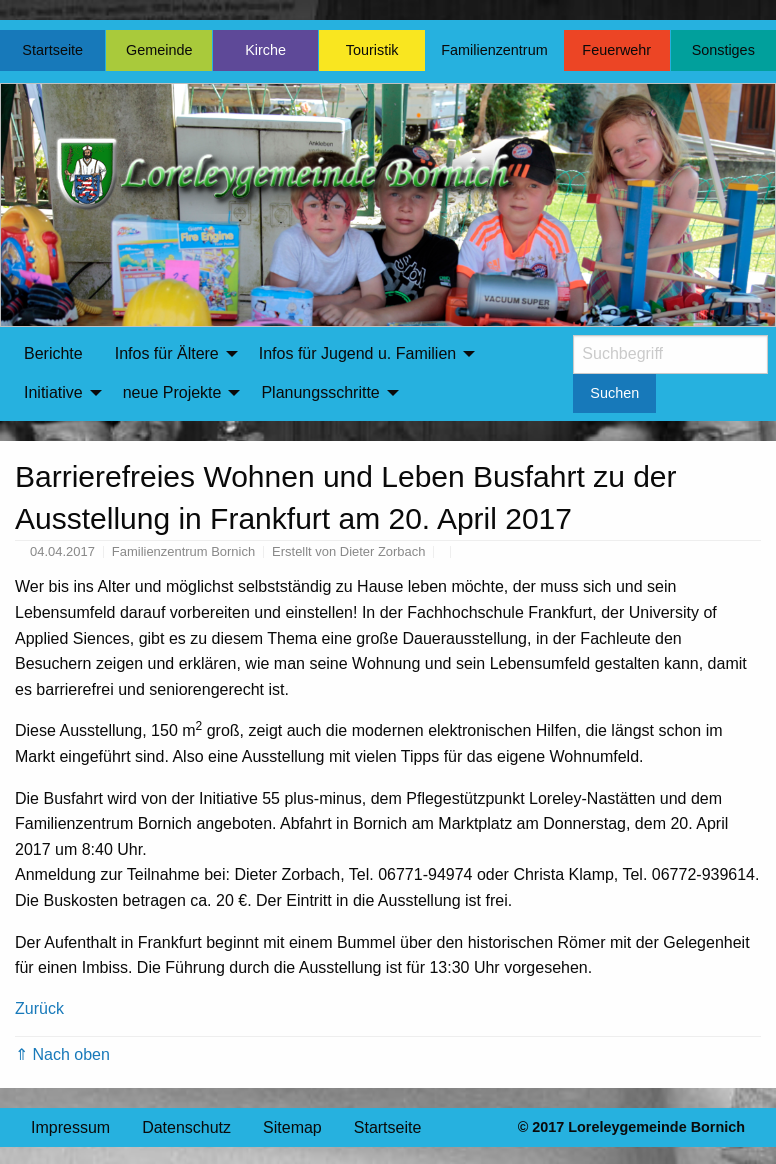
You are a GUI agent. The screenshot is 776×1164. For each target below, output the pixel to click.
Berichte (53, 353)
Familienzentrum (494, 50)
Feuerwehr (616, 50)
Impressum (70, 1127)
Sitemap (292, 1127)
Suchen (614, 393)
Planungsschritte (320, 392)
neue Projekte (172, 392)
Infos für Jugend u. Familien (357, 353)
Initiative (53, 392)
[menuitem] (53, 354)
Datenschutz (186, 1127)
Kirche (265, 50)
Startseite (52, 50)
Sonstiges (723, 50)
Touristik (372, 50)
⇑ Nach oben (62, 1054)
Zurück (39, 1008)
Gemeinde (159, 50)
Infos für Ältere (167, 353)
